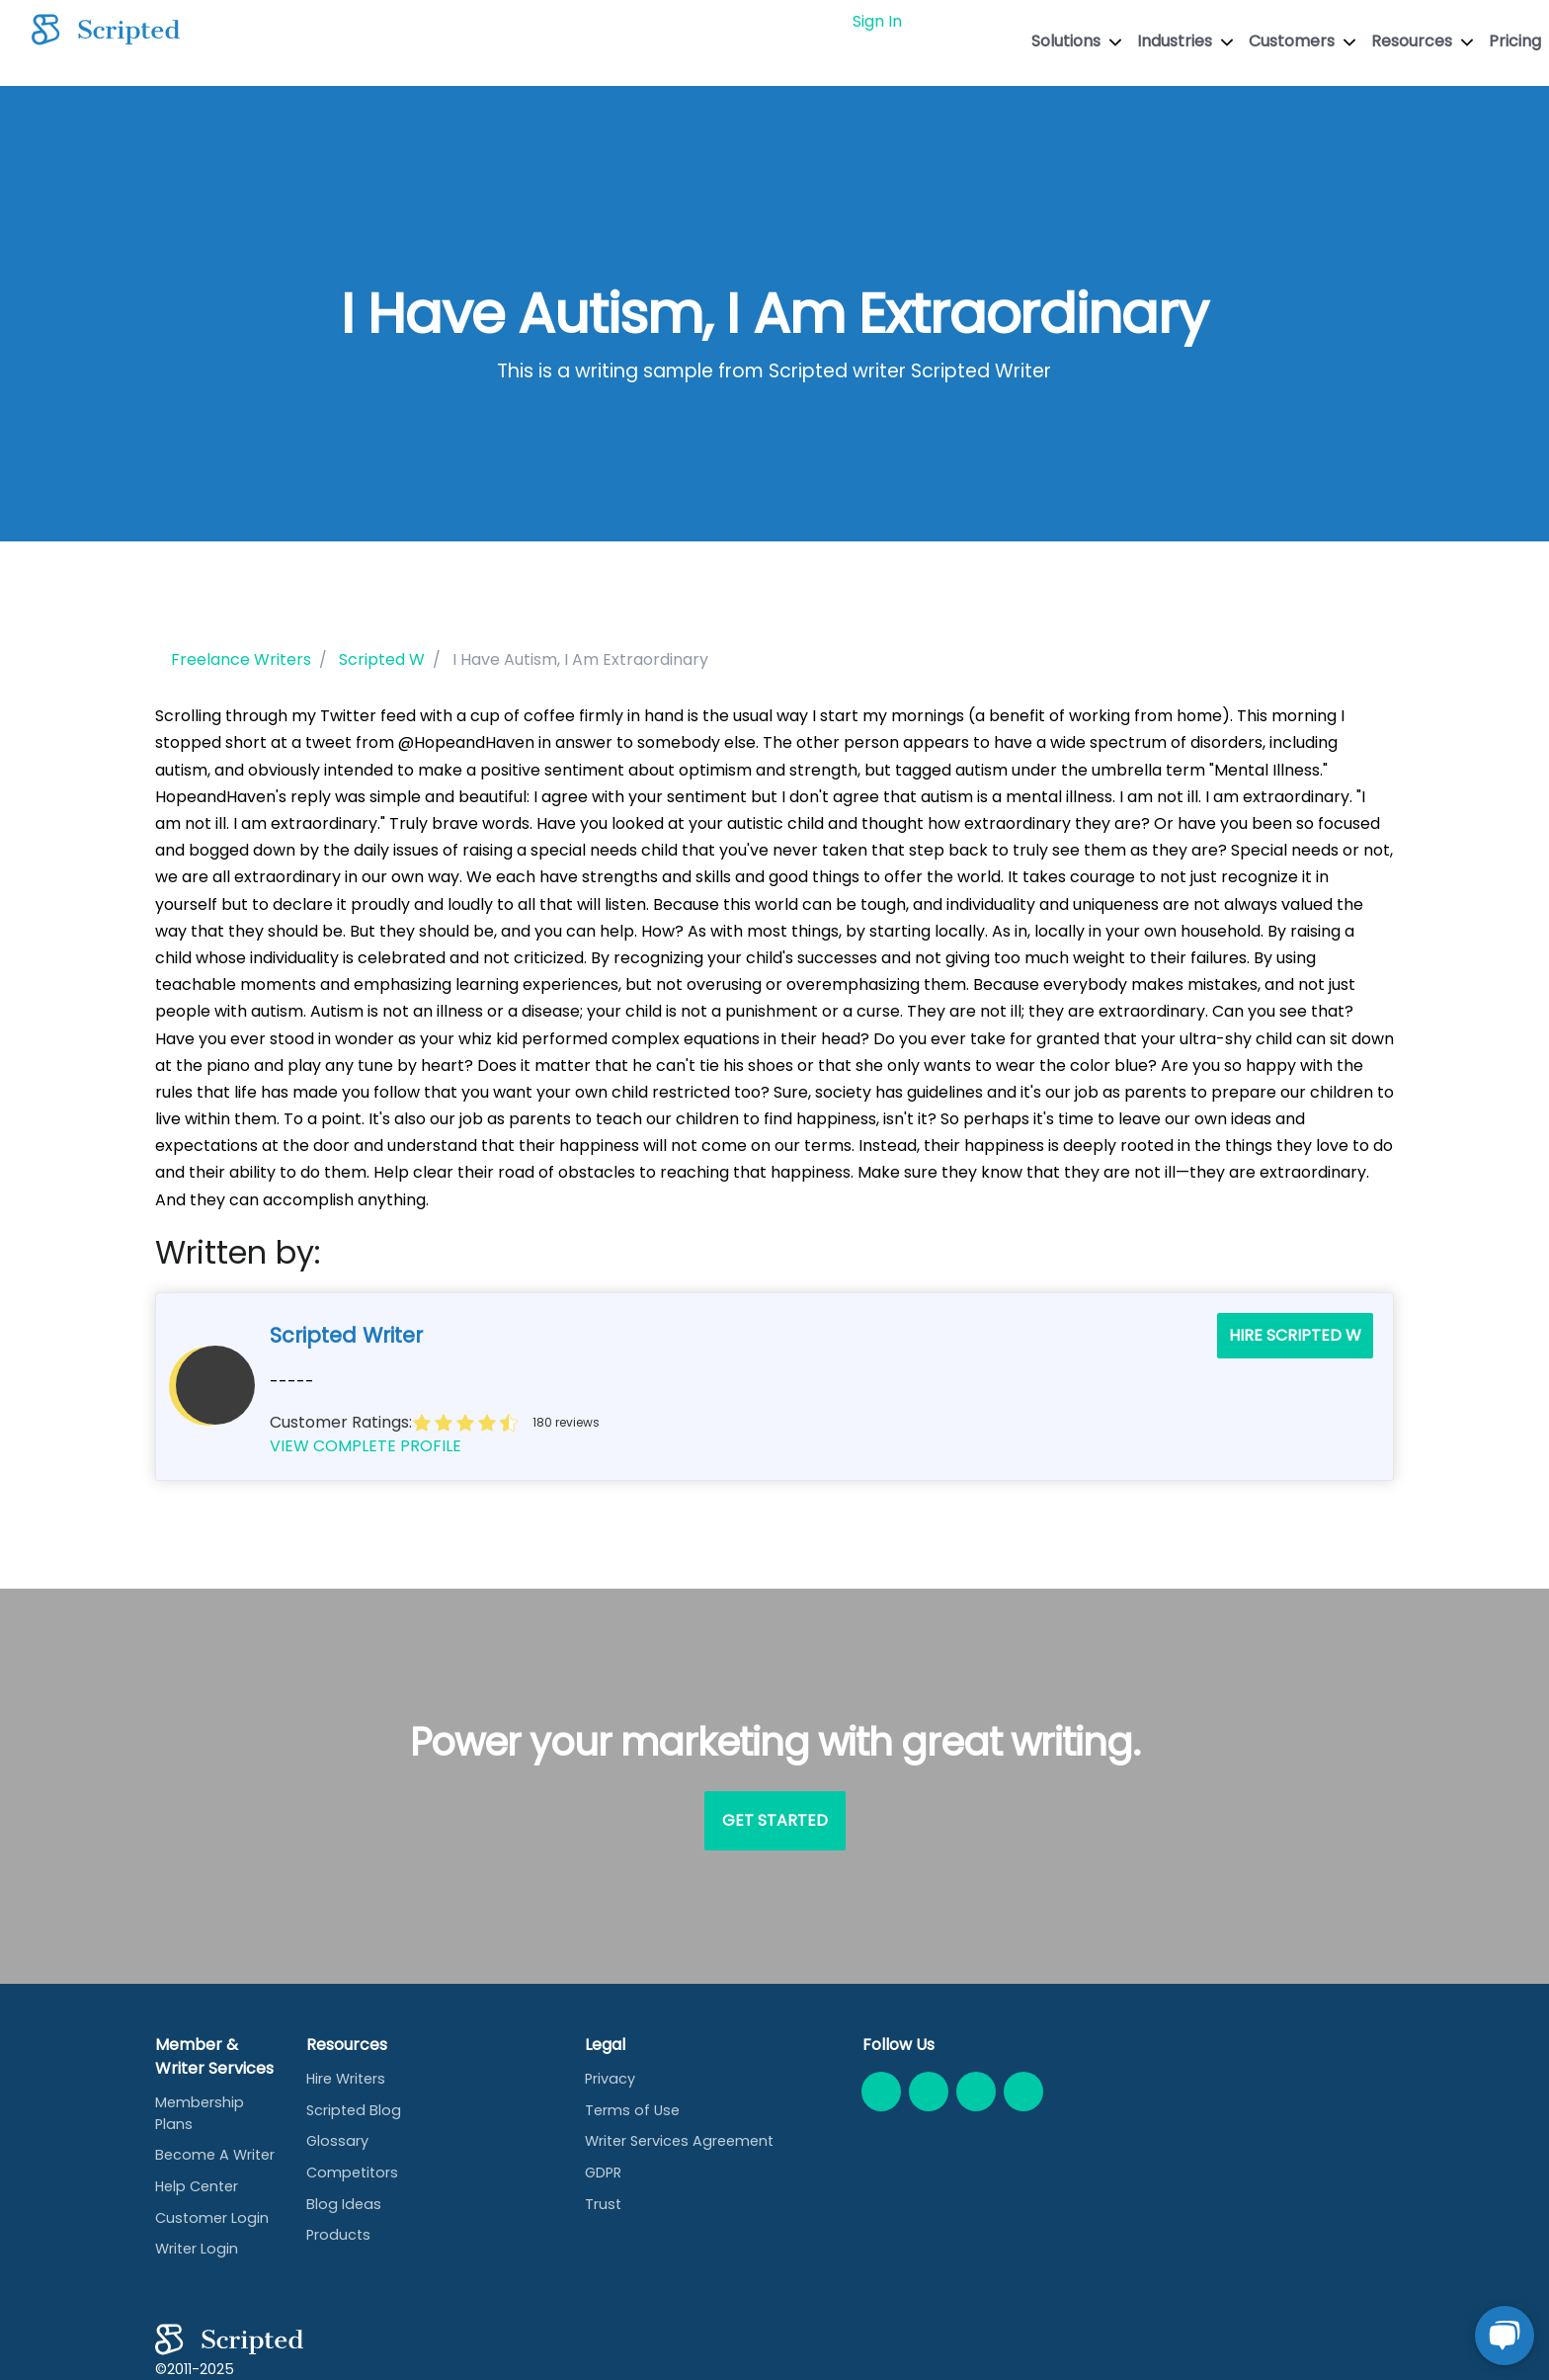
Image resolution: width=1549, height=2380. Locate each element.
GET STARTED (970, 21)
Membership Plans (199, 2113)
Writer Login (196, 2248)
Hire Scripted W (1295, 1335)
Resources (1422, 41)
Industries (1185, 41)
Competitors (352, 2172)
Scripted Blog (353, 2110)
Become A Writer (215, 2155)
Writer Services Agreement (679, 2141)
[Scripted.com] (106, 29)
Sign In (877, 21)
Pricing (1515, 41)
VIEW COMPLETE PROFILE (365, 1446)
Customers (1302, 41)
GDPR (603, 2172)
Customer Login (212, 2218)
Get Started (775, 1820)
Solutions (1076, 41)
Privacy (610, 2079)
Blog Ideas (343, 2204)
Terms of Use (632, 2110)
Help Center (196, 2186)
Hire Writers (345, 2079)
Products (338, 2235)
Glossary (337, 2141)
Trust (603, 2204)
